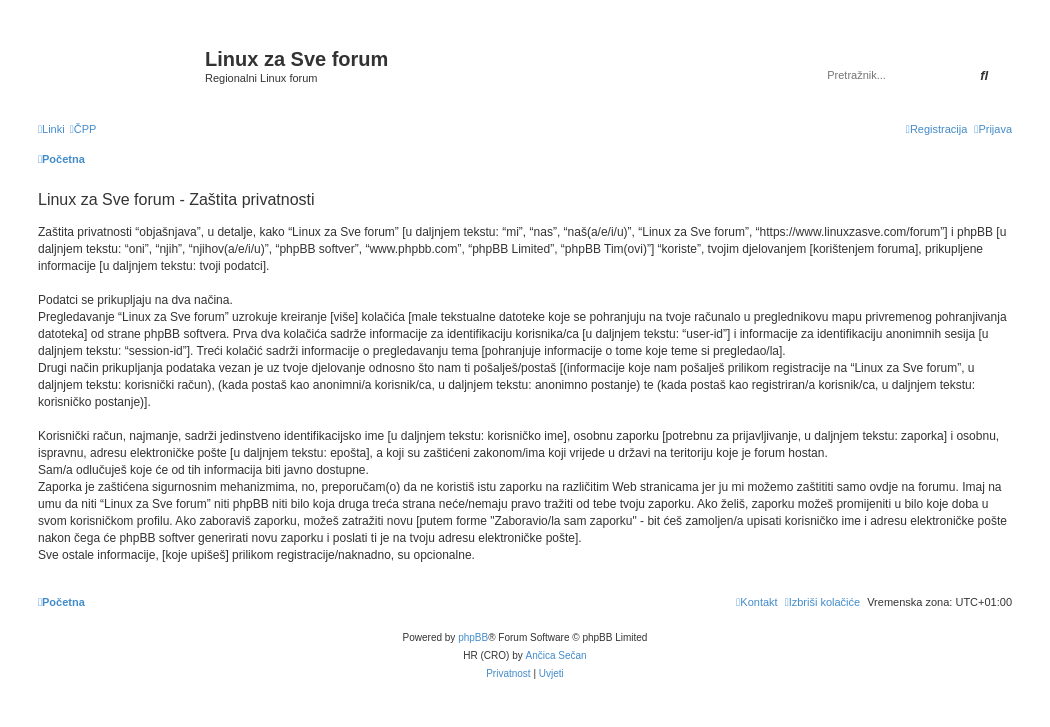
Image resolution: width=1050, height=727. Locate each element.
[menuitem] (83, 129)
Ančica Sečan (556, 655)
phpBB (473, 637)
